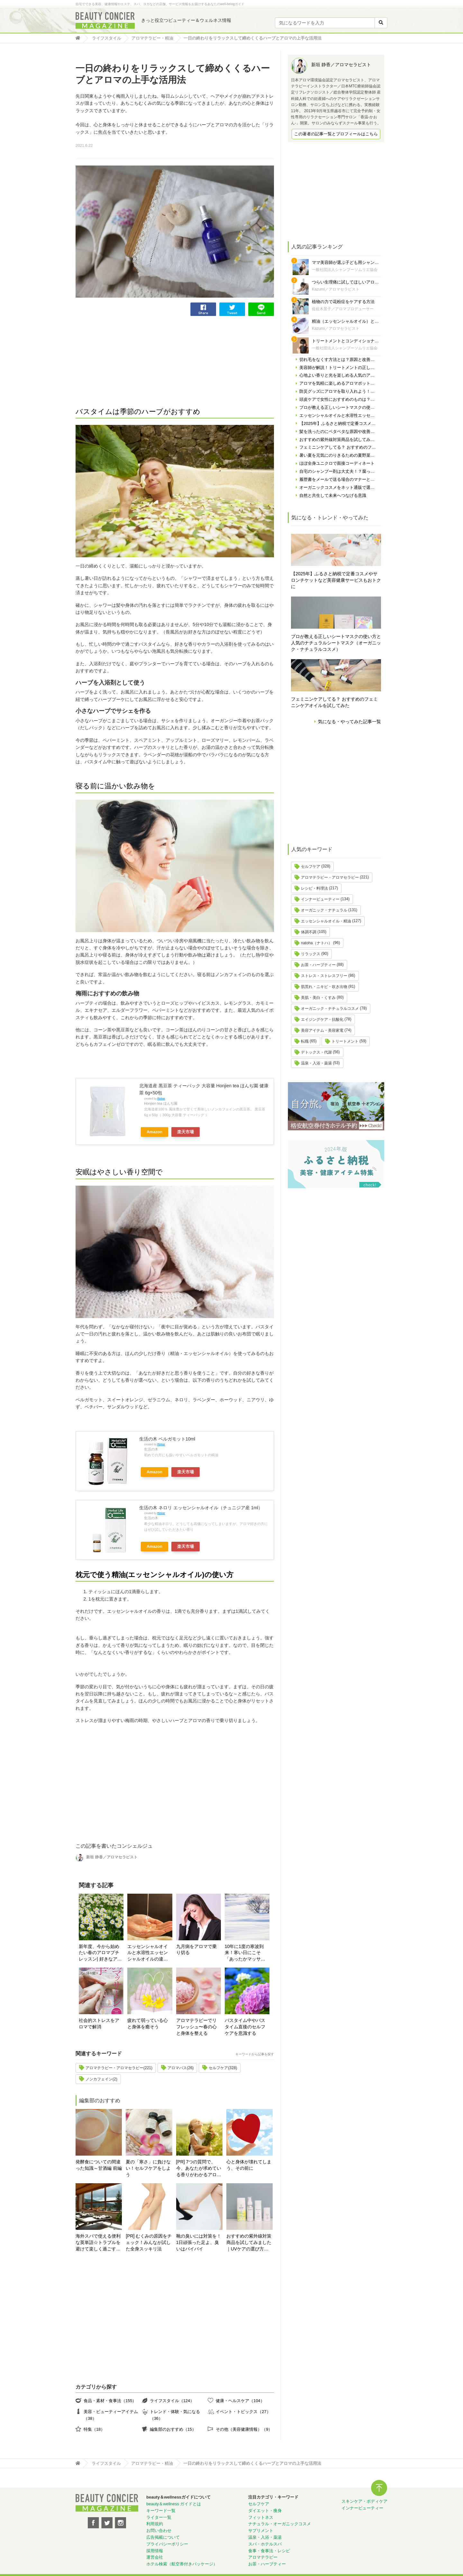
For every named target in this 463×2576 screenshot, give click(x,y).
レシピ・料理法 (314, 888)
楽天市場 (185, 1132)
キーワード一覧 (161, 2510)
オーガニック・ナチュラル (324, 910)
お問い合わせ (158, 2530)
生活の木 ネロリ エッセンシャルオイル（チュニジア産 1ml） (201, 1507)
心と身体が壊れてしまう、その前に (248, 2165)
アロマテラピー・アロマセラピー (330, 877)
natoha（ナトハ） (316, 943)
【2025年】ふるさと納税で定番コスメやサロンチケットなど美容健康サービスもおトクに (336, 580)
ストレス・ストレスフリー (324, 976)
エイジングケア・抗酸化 (322, 1019)
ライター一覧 (158, 2517)
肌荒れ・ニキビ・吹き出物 (324, 986)
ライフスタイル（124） (172, 2400)
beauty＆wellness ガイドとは (173, 2503)
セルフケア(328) (223, 2068)
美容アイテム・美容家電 (322, 1030)
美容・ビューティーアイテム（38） (111, 2414)
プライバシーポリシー (167, 2544)
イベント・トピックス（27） (243, 2411)
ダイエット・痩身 (265, 2510)
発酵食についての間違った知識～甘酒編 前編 (99, 2165)
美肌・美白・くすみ (318, 997)
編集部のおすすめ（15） (173, 2429)
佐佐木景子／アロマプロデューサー (343, 309)
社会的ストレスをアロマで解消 (99, 2023)
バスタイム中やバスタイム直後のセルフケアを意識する (245, 2027)
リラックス (310, 954)
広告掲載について (163, 2537)
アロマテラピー (262, 2557)
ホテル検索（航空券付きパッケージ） (181, 2564)
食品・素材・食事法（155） (110, 2400)
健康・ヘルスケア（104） (240, 2400)
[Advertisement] (124, 361)
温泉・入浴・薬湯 (316, 1063)
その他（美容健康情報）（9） (244, 2429)
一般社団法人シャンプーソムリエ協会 (344, 269)
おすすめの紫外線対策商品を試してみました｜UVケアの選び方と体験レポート (248, 2242)
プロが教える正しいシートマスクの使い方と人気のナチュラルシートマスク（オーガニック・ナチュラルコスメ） (336, 643)
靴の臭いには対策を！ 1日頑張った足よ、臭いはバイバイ (198, 2242)
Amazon (154, 1132)
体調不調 (308, 932)
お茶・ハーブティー (318, 965)
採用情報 (154, 2550)
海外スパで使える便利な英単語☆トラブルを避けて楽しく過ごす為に (98, 2242)
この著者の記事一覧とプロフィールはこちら (336, 133)
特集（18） (94, 2429)
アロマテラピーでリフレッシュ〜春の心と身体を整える (196, 2027)
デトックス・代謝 (316, 1052)
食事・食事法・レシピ (269, 2550)
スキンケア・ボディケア (364, 2501)
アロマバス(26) (181, 2068)
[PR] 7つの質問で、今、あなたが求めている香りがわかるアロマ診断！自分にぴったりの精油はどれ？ (198, 2168)
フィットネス (260, 2517)
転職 (305, 1041)
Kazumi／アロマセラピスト (335, 289)
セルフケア (310, 866)
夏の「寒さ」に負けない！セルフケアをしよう (148, 2168)
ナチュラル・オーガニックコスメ (279, 2523)
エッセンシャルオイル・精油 (326, 921)
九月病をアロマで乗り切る (196, 1949)
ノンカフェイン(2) (101, 2079)
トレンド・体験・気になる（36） (175, 2414)
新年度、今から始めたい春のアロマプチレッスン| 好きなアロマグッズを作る (100, 1953)
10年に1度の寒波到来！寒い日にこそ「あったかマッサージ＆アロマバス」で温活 (245, 1953)
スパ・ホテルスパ (265, 2544)
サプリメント (260, 2530)
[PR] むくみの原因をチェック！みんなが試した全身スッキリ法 (149, 2242)
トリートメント (345, 1041)
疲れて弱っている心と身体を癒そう (147, 2023)
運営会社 (154, 2557)
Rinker (161, 1098)
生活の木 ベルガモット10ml (167, 1438)
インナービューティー (320, 899)
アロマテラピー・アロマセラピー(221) (119, 2068)
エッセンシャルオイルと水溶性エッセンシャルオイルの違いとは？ (147, 1953)
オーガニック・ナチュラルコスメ (330, 1008)
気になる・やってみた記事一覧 (349, 721)
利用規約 (154, 2523)
